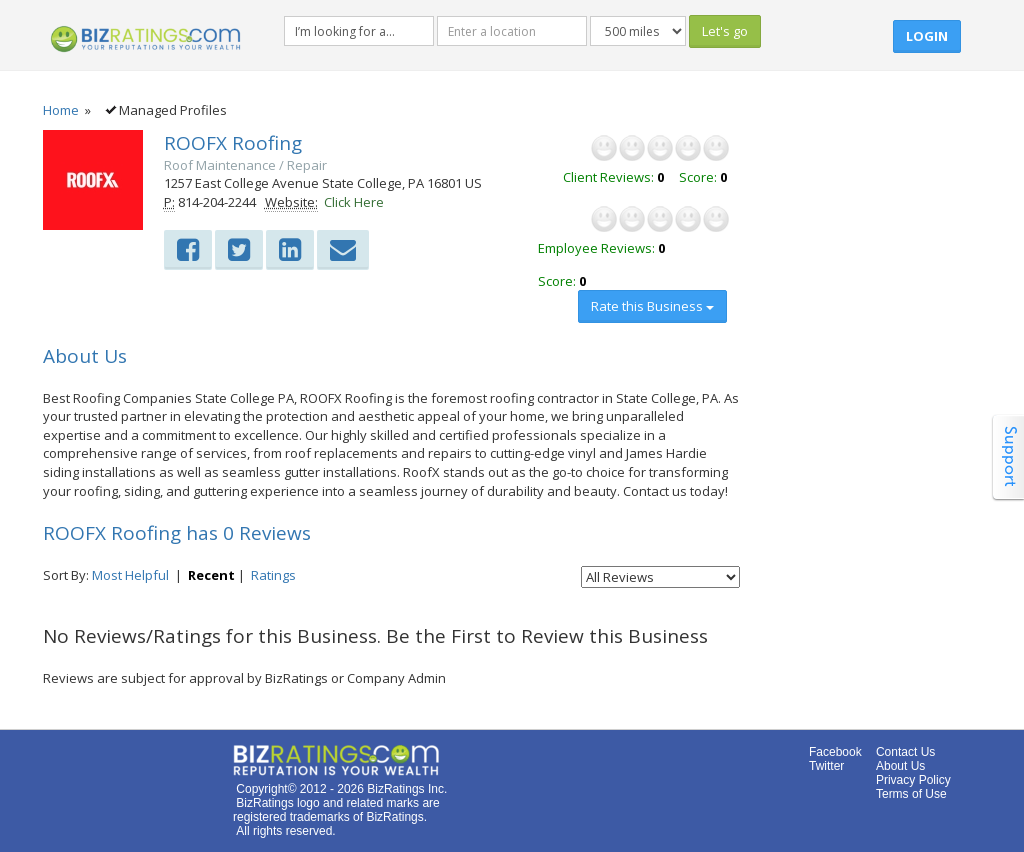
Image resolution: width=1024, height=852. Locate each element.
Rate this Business (652, 306)
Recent (211, 575)
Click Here (354, 202)
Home (61, 110)
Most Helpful (130, 575)
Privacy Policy (913, 780)
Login (927, 36)
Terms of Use (911, 794)
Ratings (273, 575)
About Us (900, 766)
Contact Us (905, 752)
